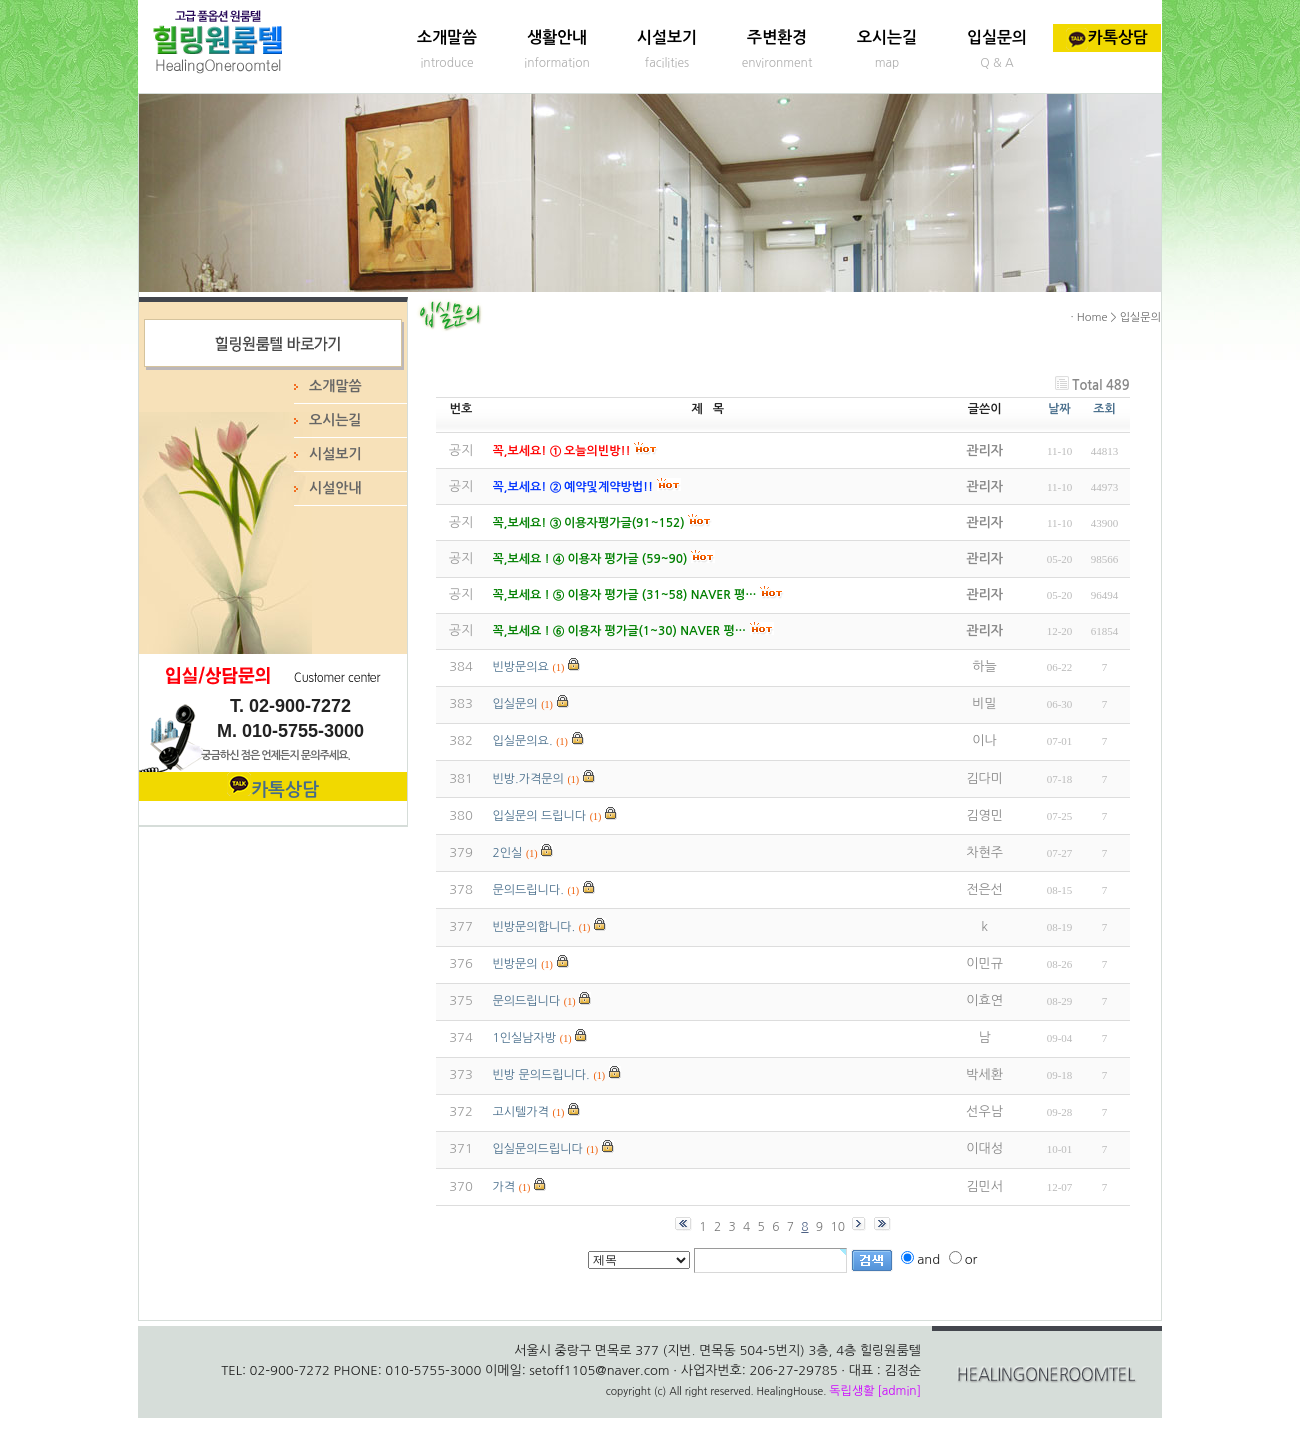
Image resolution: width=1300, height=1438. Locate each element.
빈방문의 (515, 964)
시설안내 (335, 488)
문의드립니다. (528, 890)
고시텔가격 (521, 1112)
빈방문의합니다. (534, 927)
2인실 (508, 853)
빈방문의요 (521, 667)
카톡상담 (1107, 37)
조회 (1104, 409)
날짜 (1059, 409)
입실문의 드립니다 (540, 816)
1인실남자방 (525, 1038)
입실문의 (997, 37)
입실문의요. (523, 741)
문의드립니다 (527, 1001)
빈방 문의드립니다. (541, 1075)
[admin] (899, 1391)
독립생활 (851, 1391)
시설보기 (667, 37)
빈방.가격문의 (528, 779)
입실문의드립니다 (538, 1149)
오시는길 (887, 37)
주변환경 (777, 37)
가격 (504, 1187)
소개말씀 (447, 37)
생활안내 (557, 37)
